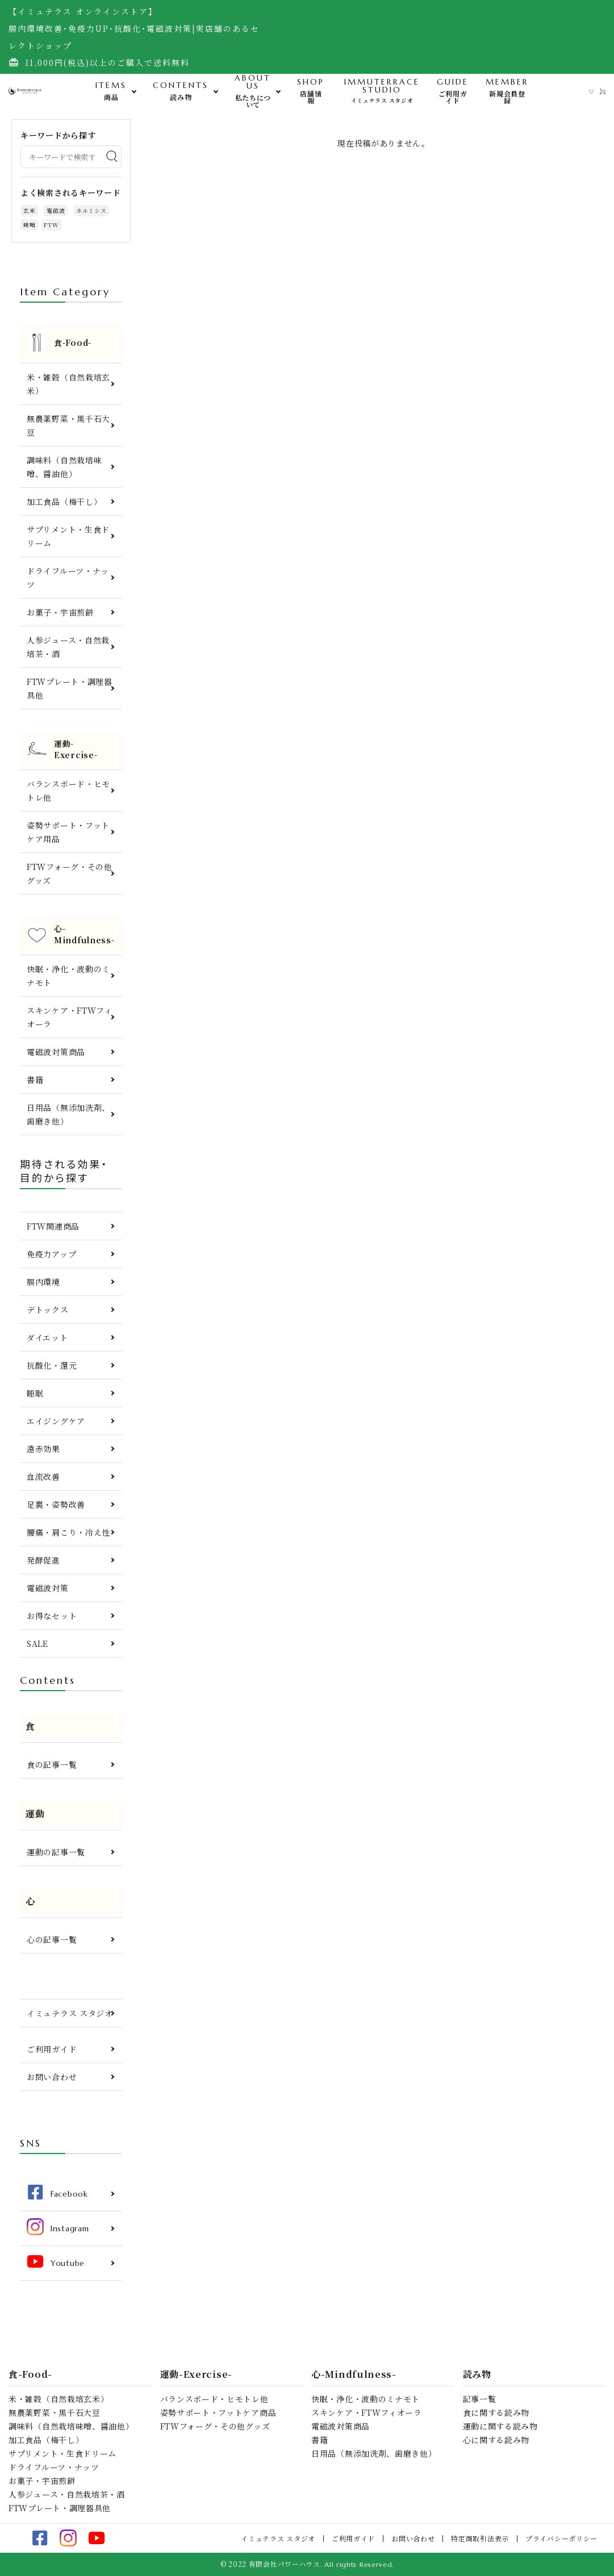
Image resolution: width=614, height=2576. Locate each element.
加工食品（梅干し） (64, 501)
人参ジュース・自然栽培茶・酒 (68, 646)
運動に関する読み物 (500, 2426)
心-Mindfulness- (353, 2374)
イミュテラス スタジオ (70, 2013)
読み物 (477, 2374)
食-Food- (30, 2374)
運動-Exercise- (196, 2374)
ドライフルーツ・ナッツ (68, 577)
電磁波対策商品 (56, 1051)
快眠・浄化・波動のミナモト (68, 975)
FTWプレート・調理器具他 (69, 688)
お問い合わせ (52, 2076)
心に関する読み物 (496, 2439)
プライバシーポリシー (561, 2538)
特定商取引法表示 (480, 2538)
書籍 (35, 1079)
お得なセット (52, 1615)
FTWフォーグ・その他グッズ (69, 873)
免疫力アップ (51, 1254)
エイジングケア (56, 1421)
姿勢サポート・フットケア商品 (218, 2412)
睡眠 (35, 1393)
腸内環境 (43, 1281)
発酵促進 (43, 1560)
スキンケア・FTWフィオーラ (69, 1017)
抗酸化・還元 (52, 1365)
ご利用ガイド (52, 2049)
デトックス (48, 1309)
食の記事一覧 (52, 1764)
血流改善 (43, 1476)
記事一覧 (479, 2398)
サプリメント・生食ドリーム (68, 536)
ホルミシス (91, 210)
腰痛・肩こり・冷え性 (68, 1532)
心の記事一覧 (52, 1939)
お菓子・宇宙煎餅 (60, 612)
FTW (51, 224)
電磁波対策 (48, 1588)
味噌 (29, 224)
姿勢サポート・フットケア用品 (68, 831)
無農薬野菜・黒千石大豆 (68, 425)
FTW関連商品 (53, 1226)
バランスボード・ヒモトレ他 (68, 790)
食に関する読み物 (496, 2412)
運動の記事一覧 (56, 1852)
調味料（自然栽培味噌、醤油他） (64, 466)
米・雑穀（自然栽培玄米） (68, 383)
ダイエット (47, 1337)
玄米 (29, 210)
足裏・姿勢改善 (56, 1504)
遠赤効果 (43, 1448)
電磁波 (56, 210)
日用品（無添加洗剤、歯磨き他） (68, 1114)
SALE (37, 1643)
